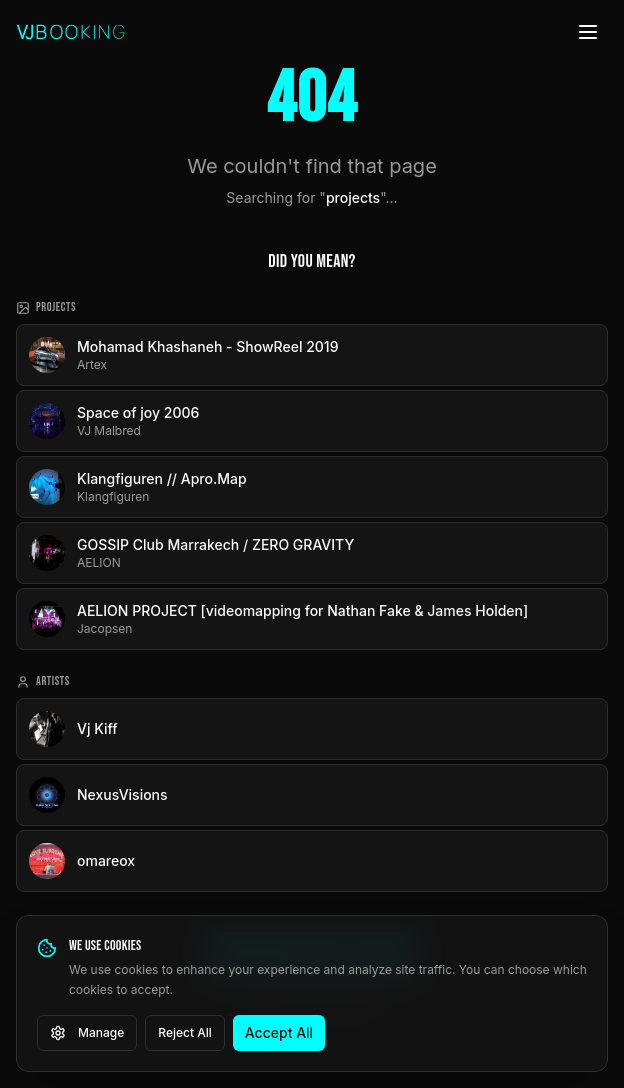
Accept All (279, 1032)
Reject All (185, 1032)
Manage (87, 1033)
